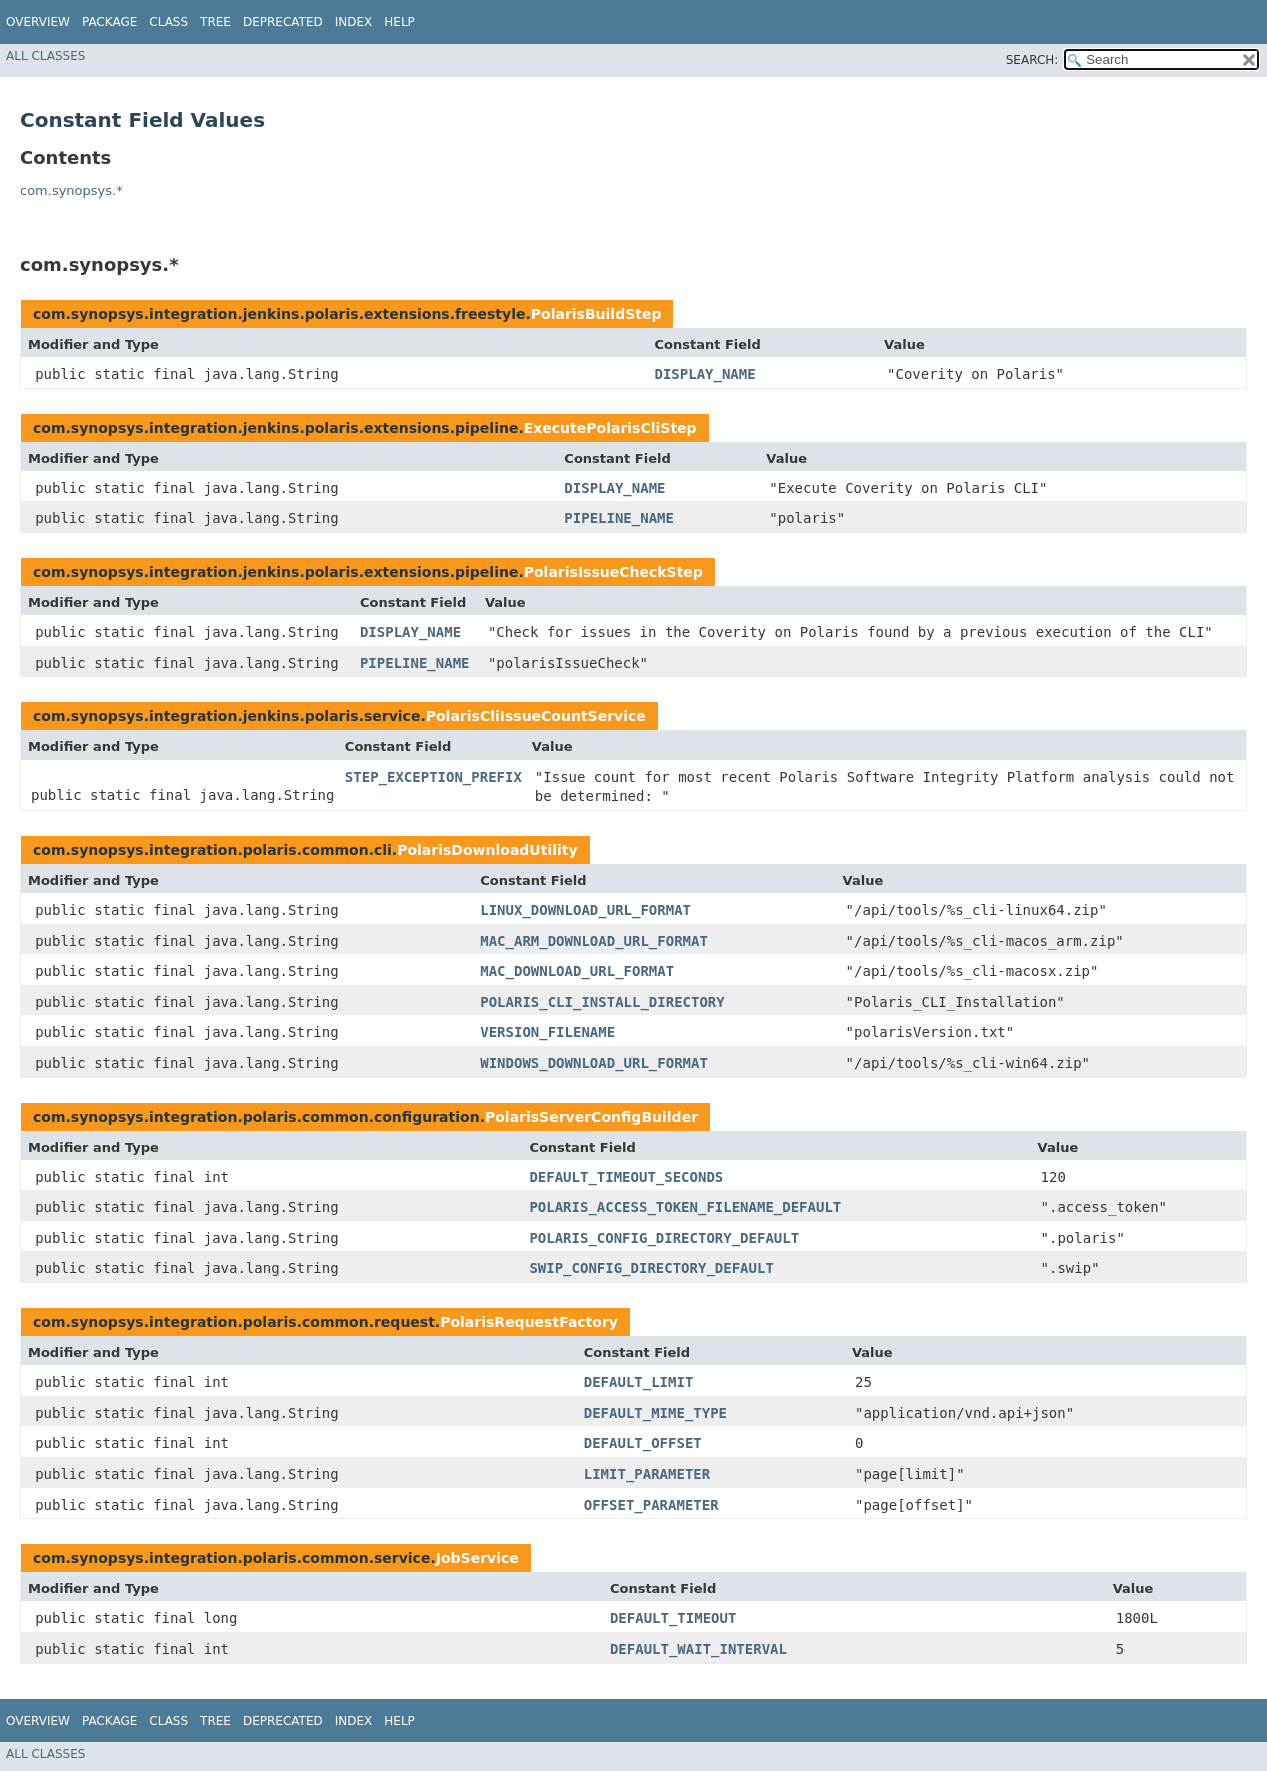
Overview (38, 22)
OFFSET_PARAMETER (651, 1505)
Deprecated (283, 22)
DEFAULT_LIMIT (639, 1382)
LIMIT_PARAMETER (647, 1474)
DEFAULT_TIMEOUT (673, 1618)
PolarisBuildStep (596, 314)
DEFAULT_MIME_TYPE (655, 1413)
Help (399, 22)
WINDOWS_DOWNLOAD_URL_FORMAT (594, 1063)
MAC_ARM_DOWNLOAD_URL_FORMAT (594, 941)
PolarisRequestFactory (529, 1322)
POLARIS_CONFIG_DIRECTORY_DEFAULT (664, 1238)
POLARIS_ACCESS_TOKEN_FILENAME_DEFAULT (685, 1207)
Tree (215, 22)
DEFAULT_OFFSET (643, 1443)
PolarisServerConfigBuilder (591, 1117)
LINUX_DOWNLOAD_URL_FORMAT (585, 910)
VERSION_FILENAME (547, 1032)
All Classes (45, 56)
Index (354, 22)
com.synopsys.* (71, 190)
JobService (477, 1558)
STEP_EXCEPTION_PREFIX (433, 777)
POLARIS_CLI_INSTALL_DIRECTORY (602, 1002)
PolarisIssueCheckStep (613, 572)
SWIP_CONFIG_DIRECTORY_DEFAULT (651, 1268)
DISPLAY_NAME (704, 374)
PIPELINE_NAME (619, 518)
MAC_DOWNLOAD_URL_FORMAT (577, 971)
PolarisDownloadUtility (487, 850)
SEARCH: (1032, 60)
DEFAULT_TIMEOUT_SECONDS (626, 1177)
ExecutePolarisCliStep (610, 428)
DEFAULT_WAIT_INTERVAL (698, 1649)
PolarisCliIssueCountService (536, 716)
